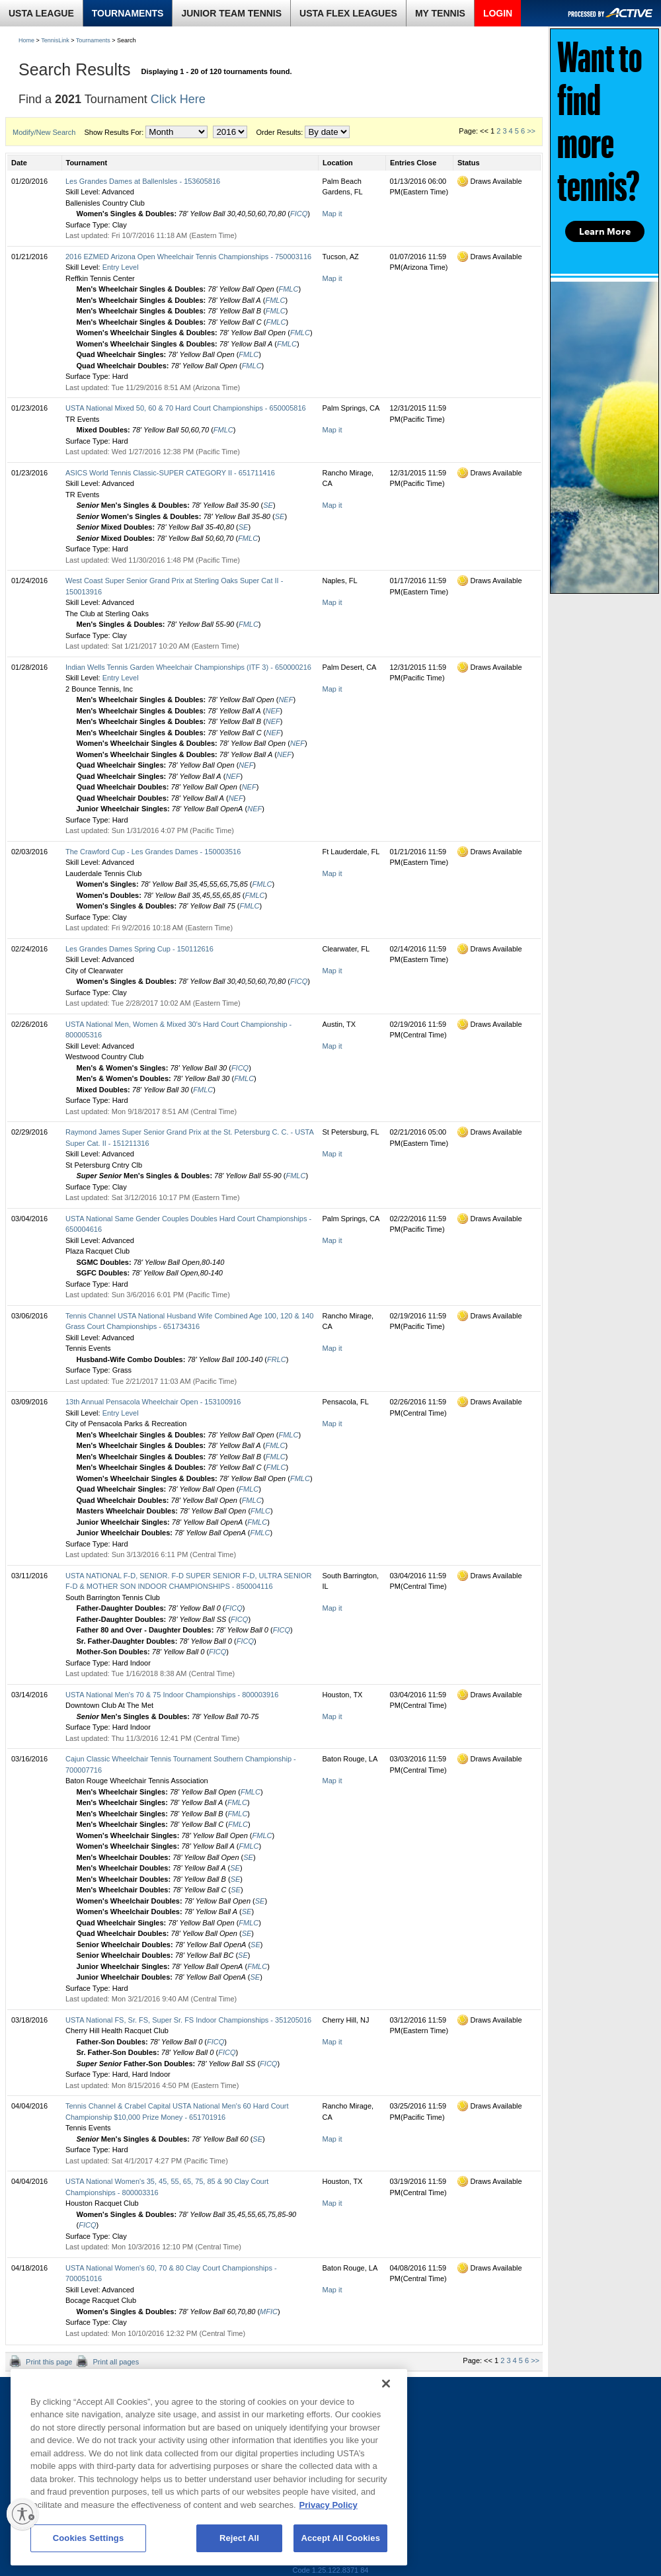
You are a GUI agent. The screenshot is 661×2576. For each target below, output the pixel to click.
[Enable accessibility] (22, 2514)
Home (26, 40)
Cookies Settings (88, 2538)
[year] (230, 132)
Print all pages (115, 2362)
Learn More (605, 231)
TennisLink (55, 40)
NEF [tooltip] (285, 700)
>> (531, 131)
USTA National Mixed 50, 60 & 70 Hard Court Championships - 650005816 (185, 408)
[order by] (327, 132)
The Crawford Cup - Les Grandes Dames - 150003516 (153, 852)
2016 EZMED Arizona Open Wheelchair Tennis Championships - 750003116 (188, 257)
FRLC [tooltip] (276, 1359)
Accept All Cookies (340, 2538)
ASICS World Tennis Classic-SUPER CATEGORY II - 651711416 (170, 473)
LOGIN (497, 13)
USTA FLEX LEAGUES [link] (348, 13)
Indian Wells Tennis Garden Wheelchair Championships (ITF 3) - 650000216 (188, 667)
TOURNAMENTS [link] (128, 13)
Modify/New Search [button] (44, 132)
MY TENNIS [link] (440, 13)
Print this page (48, 2362)
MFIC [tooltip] (269, 2311)
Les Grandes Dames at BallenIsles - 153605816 (142, 181)
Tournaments (93, 40)
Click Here (178, 99)
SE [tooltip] (268, 505)
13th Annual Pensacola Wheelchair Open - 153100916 (153, 1402)
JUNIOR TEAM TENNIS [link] (231, 13)
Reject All (239, 2538)
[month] (176, 132)
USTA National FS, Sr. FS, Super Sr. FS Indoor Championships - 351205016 (188, 2020)
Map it (332, 214)
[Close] (386, 2383)
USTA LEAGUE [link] (41, 13)
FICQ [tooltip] (298, 214)
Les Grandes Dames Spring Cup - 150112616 (139, 949)
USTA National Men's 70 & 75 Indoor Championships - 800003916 (171, 1695)
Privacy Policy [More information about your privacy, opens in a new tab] (328, 2505)
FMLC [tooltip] (288, 289)
